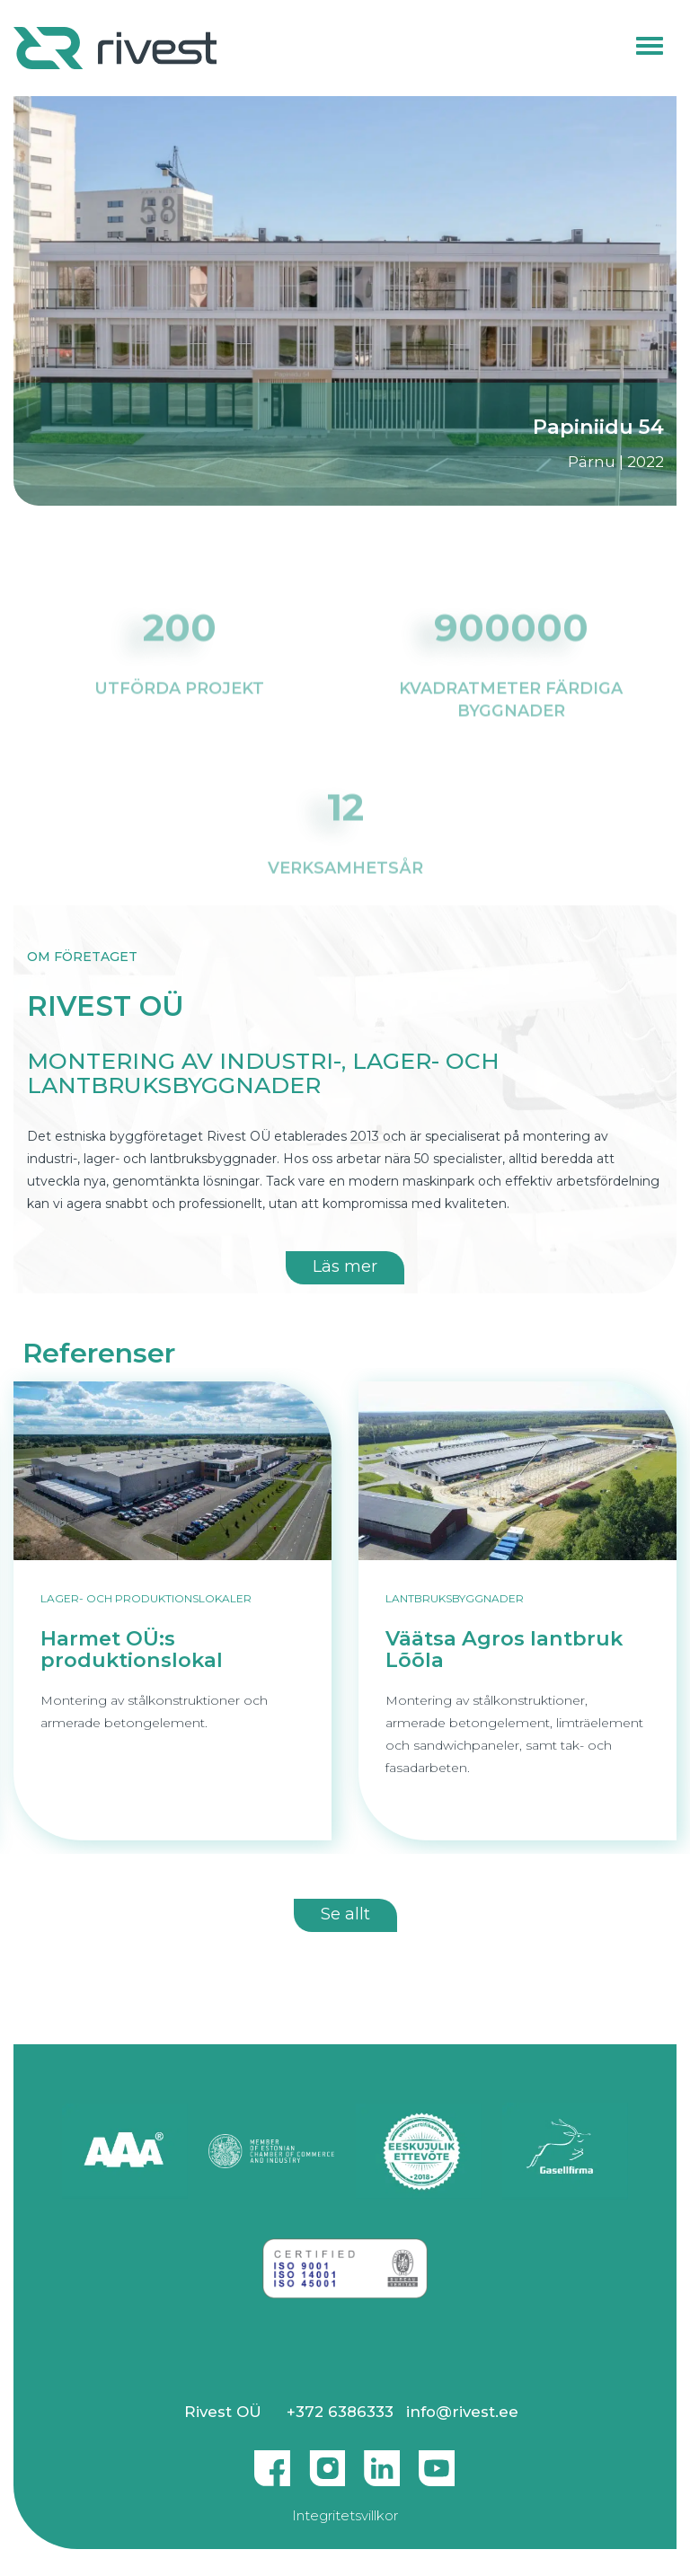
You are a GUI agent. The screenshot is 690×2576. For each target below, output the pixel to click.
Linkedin (382, 2461)
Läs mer (345, 1266)
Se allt (345, 1914)
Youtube (437, 2461)
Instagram (327, 2461)
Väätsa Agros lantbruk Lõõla (504, 1649)
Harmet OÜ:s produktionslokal (131, 1649)
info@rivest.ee (462, 2412)
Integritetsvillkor (345, 2515)
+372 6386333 (340, 2412)
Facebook (272, 2461)
